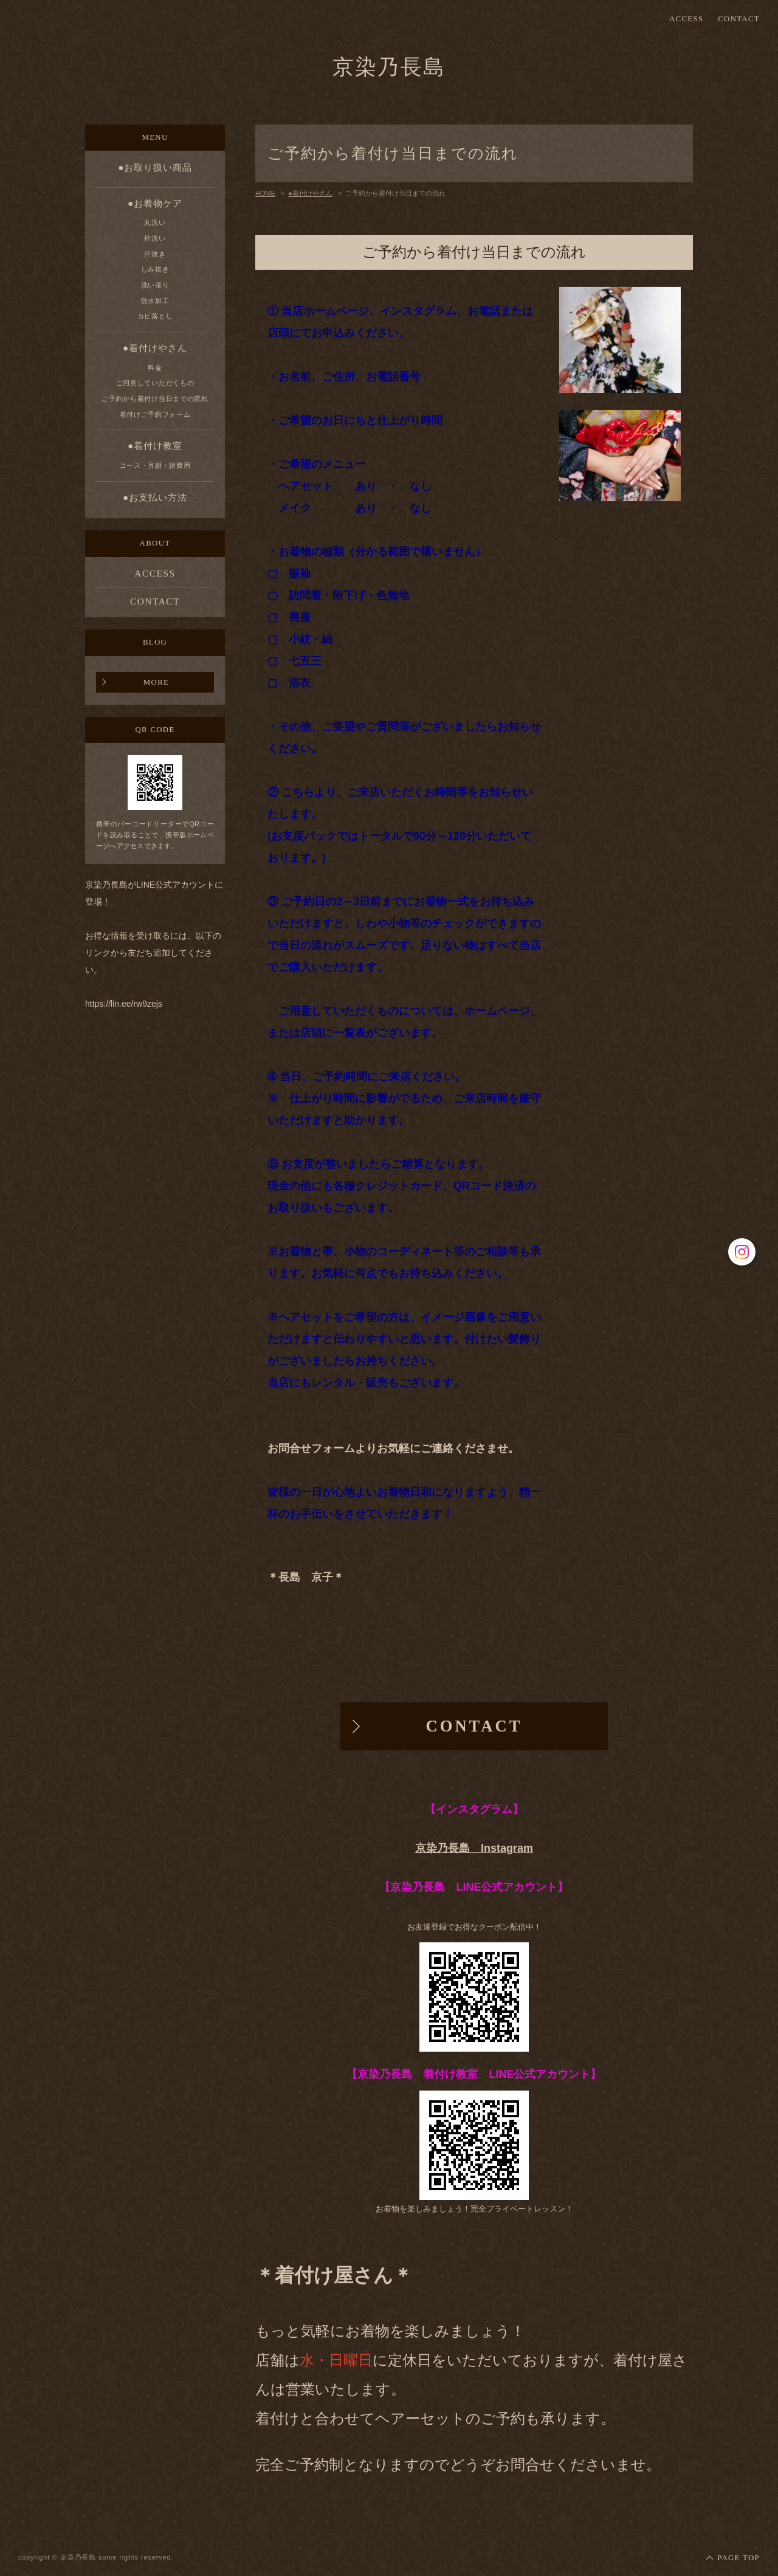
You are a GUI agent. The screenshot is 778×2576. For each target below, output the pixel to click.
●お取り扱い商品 (155, 167)
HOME (265, 193)
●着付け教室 (155, 445)
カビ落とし (155, 316)
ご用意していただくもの (155, 382)
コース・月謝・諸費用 (155, 465)
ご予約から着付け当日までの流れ (155, 398)
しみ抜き (155, 269)
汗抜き (154, 254)
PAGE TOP (738, 2558)
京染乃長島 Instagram (474, 1848)
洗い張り (155, 285)
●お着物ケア (155, 203)
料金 (155, 367)
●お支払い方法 (155, 497)
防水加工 (155, 300)
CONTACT (739, 19)
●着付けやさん (155, 348)
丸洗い (154, 222)
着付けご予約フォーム (155, 414)
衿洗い (154, 238)
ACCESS (686, 19)
